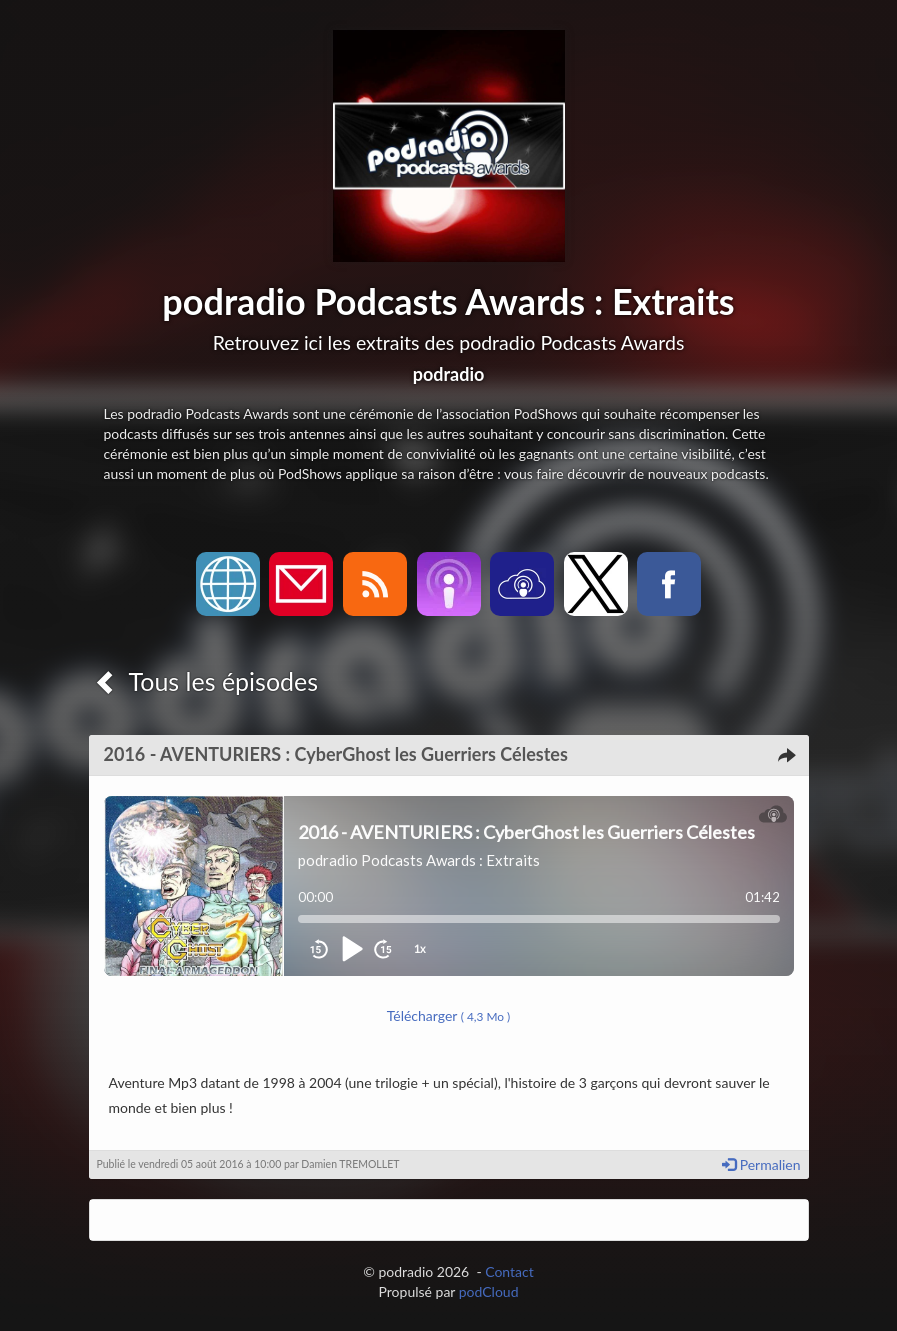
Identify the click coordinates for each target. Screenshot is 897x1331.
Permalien (761, 1164)
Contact (509, 1271)
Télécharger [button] (449, 1015)
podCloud (489, 1291)
